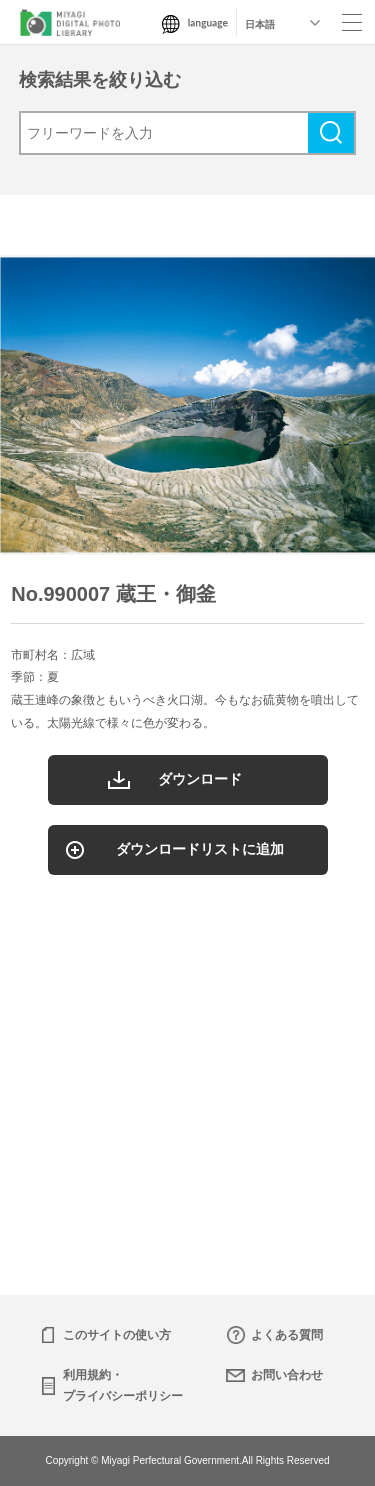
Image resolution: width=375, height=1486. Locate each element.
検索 (331, 133)
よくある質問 (287, 1335)
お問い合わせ (287, 1375)
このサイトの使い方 (117, 1335)
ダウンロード (200, 779)
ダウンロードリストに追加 (200, 849)
